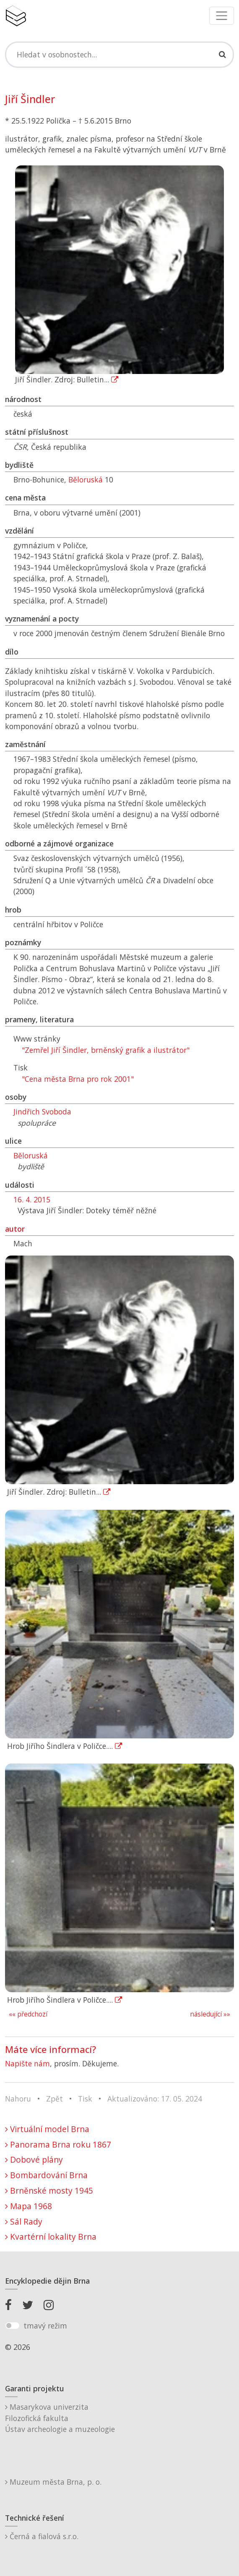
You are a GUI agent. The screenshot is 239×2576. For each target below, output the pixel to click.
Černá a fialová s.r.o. (41, 2536)
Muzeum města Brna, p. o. (53, 2482)
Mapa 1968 (28, 2206)
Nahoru (18, 2099)
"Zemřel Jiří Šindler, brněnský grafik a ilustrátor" (106, 1050)
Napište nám (27, 2063)
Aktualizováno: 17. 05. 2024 (154, 2099)
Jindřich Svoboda (42, 1111)
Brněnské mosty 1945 (49, 2190)
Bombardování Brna (46, 2175)
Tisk (85, 2099)
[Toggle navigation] (221, 16)
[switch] (12, 2325)
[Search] (119, 54)
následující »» (210, 2014)
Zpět (54, 2099)
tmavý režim (45, 2326)
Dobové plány (34, 2159)
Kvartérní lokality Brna (50, 2236)
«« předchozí (28, 2014)
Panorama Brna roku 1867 (58, 2144)
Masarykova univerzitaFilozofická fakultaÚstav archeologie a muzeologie (60, 2418)
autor (15, 1229)
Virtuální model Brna (47, 2129)
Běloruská (85, 479)
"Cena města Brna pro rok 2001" (78, 1079)
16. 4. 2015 (31, 1199)
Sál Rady (23, 2221)
